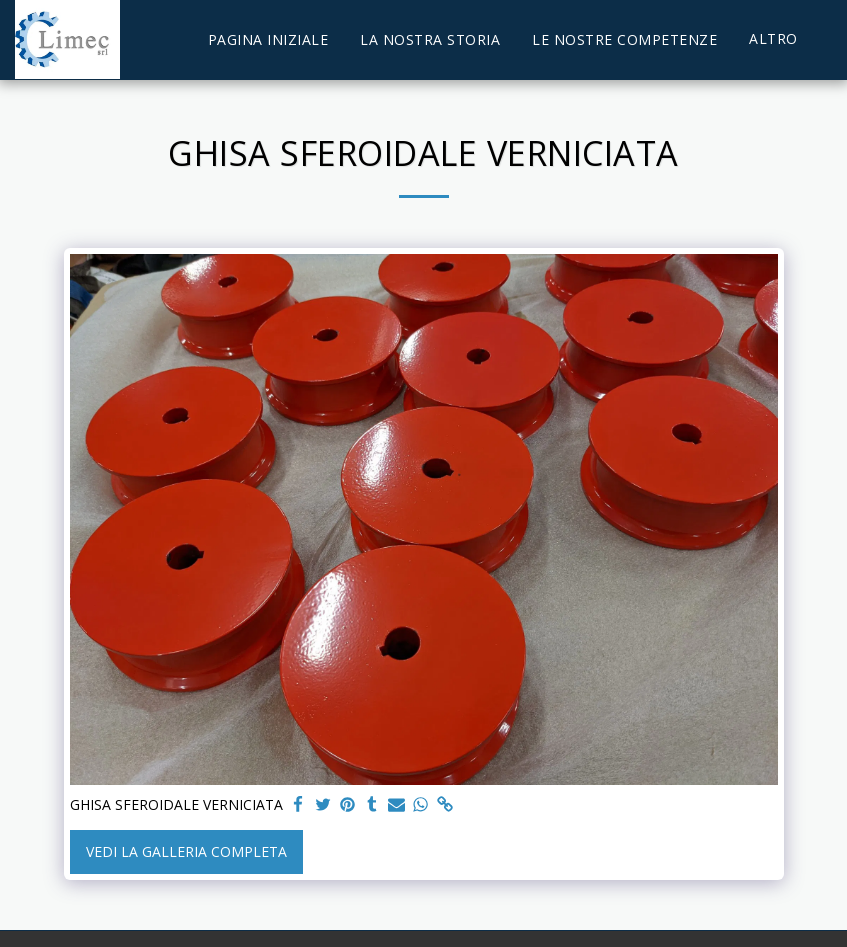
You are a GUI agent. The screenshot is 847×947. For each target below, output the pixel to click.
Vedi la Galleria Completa (186, 851)
